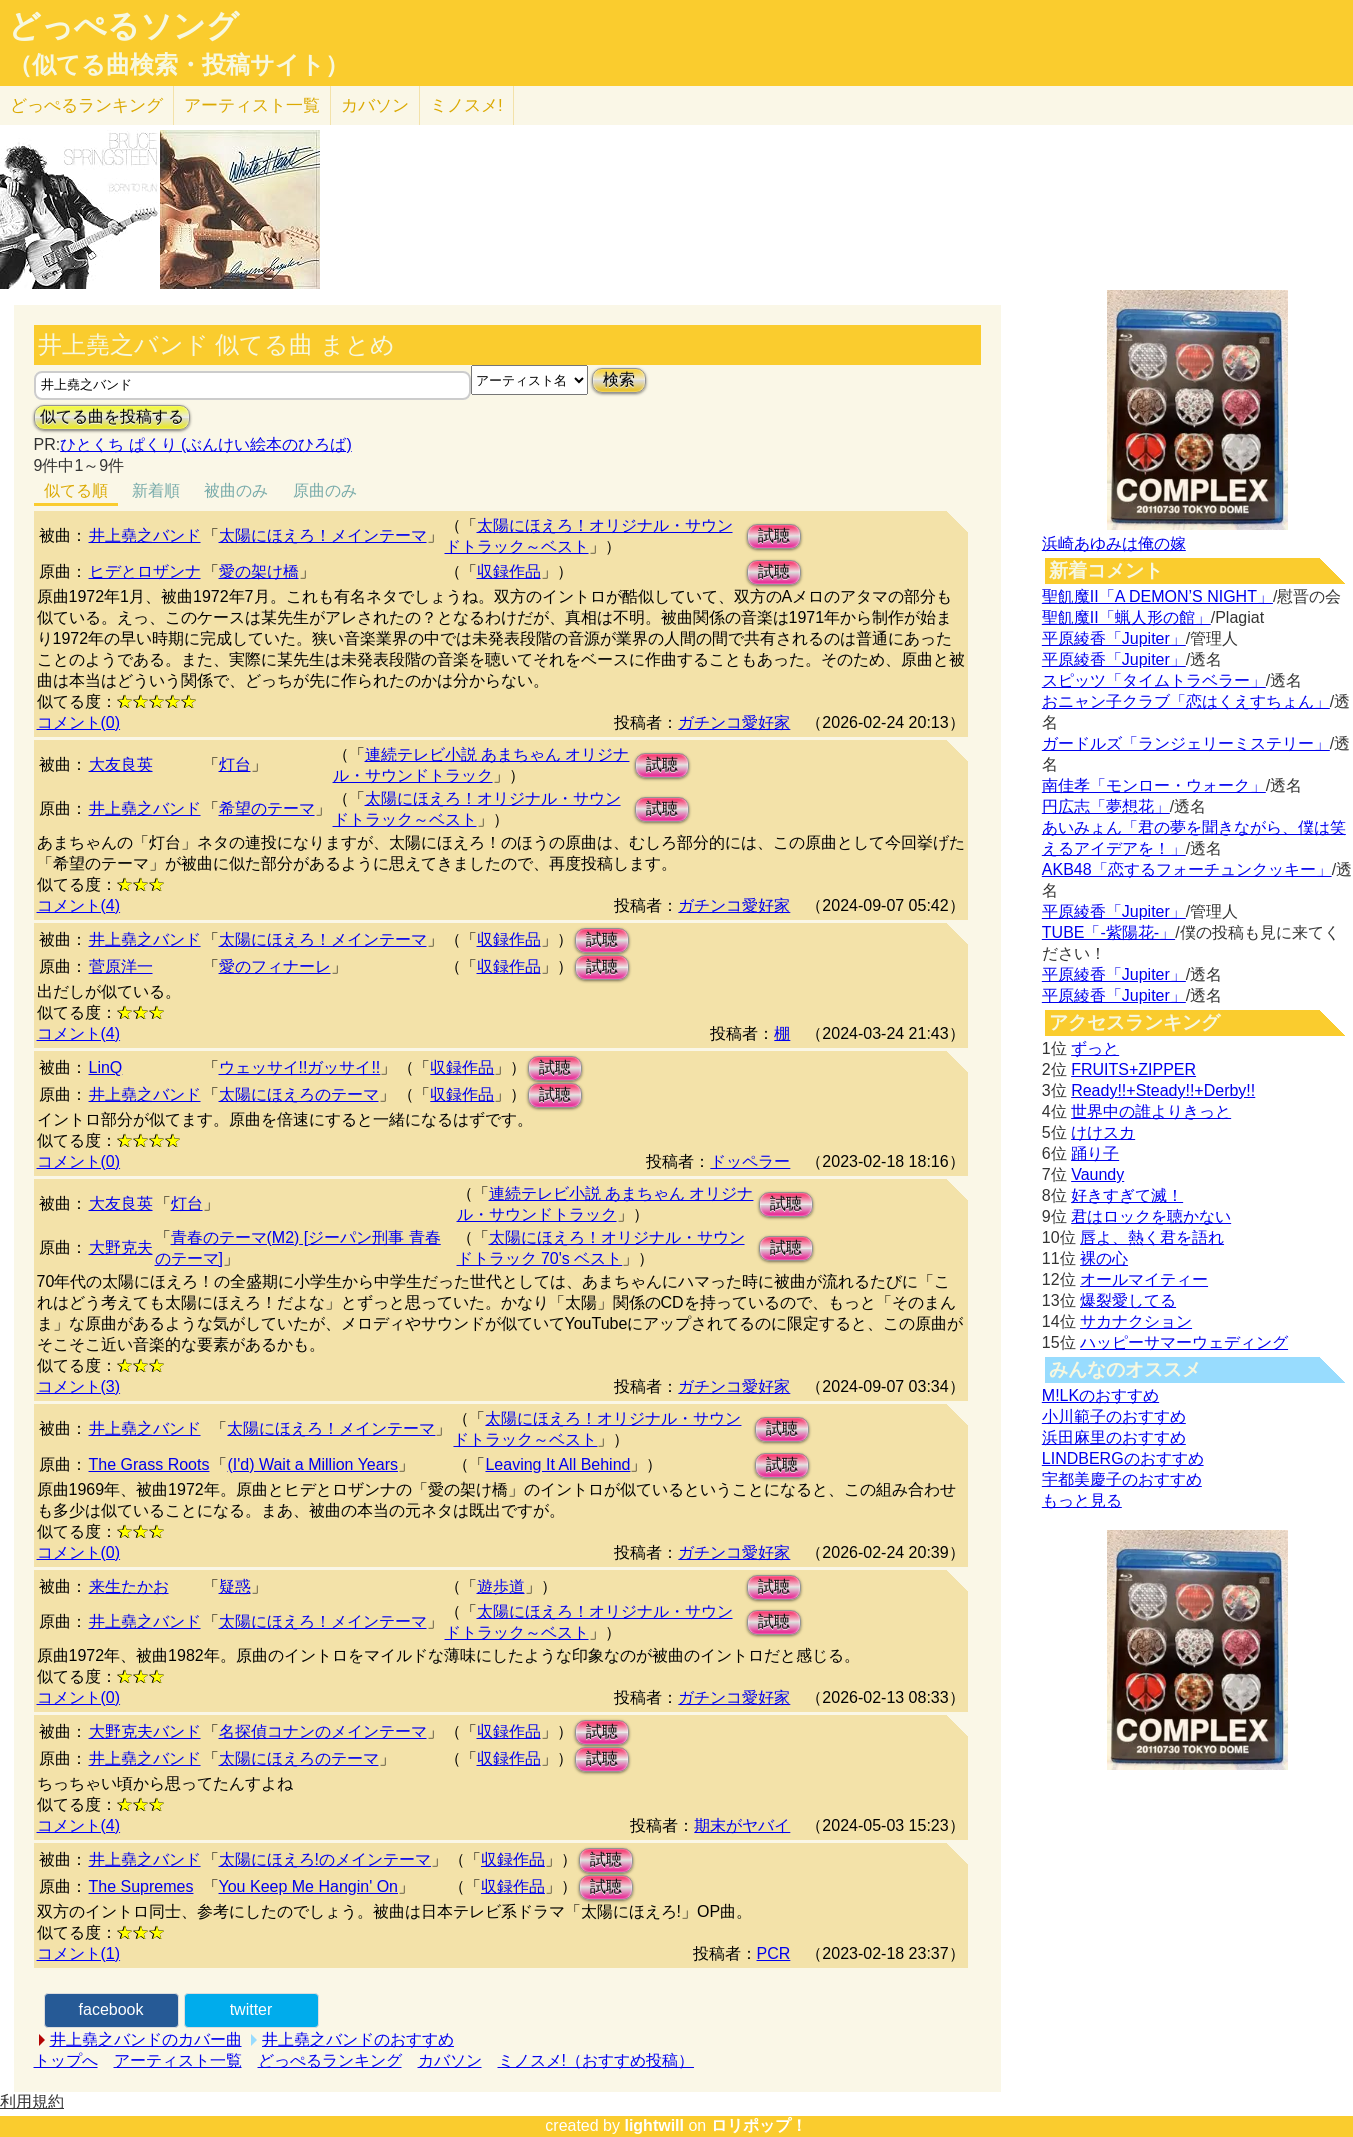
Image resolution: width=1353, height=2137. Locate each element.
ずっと (1095, 1048)
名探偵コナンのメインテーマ (323, 1731)
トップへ (66, 2060)
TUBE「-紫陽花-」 (1108, 932)
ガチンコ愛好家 (734, 722)
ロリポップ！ (759, 2125)
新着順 (156, 490)
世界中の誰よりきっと (1151, 1111)
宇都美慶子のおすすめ (1122, 1479)
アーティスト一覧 (178, 2060)
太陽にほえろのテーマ (299, 1094)
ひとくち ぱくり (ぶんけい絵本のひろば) (206, 444)
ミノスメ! (466, 105)
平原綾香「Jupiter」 (1114, 638)
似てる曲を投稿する (112, 416)
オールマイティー (1144, 1279)
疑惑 (235, 1586)
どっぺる (86, 105)
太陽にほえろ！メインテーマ (323, 535)
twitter (251, 2009)
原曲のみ (325, 490)
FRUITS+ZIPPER (1133, 1069)
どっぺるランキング (330, 2060)
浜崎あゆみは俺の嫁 (1114, 543)
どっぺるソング (123, 26)
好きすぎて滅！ (1127, 1195)
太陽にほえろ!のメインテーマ (325, 1859)
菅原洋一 (121, 966)
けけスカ (1103, 1132)
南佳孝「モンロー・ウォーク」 (1154, 785)
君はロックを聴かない (1151, 1216)
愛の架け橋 (259, 571)
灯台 (235, 764)
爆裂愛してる (1128, 1300)
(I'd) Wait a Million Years (312, 1464)
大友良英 (121, 764)
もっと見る (1082, 1500)
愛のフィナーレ (275, 966)
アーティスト (252, 105)
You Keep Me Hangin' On (308, 1886)
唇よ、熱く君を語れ (1152, 1237)
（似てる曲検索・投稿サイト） (178, 65)
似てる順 (76, 490)
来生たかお (129, 1586)
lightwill (654, 2125)
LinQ (106, 1067)
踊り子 (1095, 1153)
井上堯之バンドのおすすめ (358, 2039)
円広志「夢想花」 (1106, 806)
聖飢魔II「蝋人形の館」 (1126, 617)
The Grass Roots (149, 1464)
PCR (774, 1953)
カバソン (375, 105)
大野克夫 (121, 1247)
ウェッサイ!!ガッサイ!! (300, 1067)
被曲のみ (236, 490)
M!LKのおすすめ (1100, 1395)
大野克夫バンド (145, 1731)
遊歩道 (501, 1586)
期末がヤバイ (742, 1825)
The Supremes (141, 1886)
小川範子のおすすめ (1114, 1416)
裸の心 (1104, 1258)
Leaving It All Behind (557, 1464)
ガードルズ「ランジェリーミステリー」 (1186, 743)
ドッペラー (750, 1161)
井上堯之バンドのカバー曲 (146, 2039)
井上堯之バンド (145, 535)
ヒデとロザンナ (145, 571)
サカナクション (1136, 1321)
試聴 (774, 535)
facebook (111, 2009)
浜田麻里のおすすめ (1114, 1437)
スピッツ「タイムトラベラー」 (1154, 680)
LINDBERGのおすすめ (1123, 1458)
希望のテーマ (267, 808)
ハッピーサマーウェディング (1184, 1342)
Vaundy (1097, 1174)
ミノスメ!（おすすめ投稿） (596, 2060)
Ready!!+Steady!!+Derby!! (1163, 1090)
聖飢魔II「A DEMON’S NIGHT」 (1157, 596)
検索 (619, 379)
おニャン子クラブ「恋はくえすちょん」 (1186, 701)
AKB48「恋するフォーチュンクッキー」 (1187, 869)
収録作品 (509, 571)
